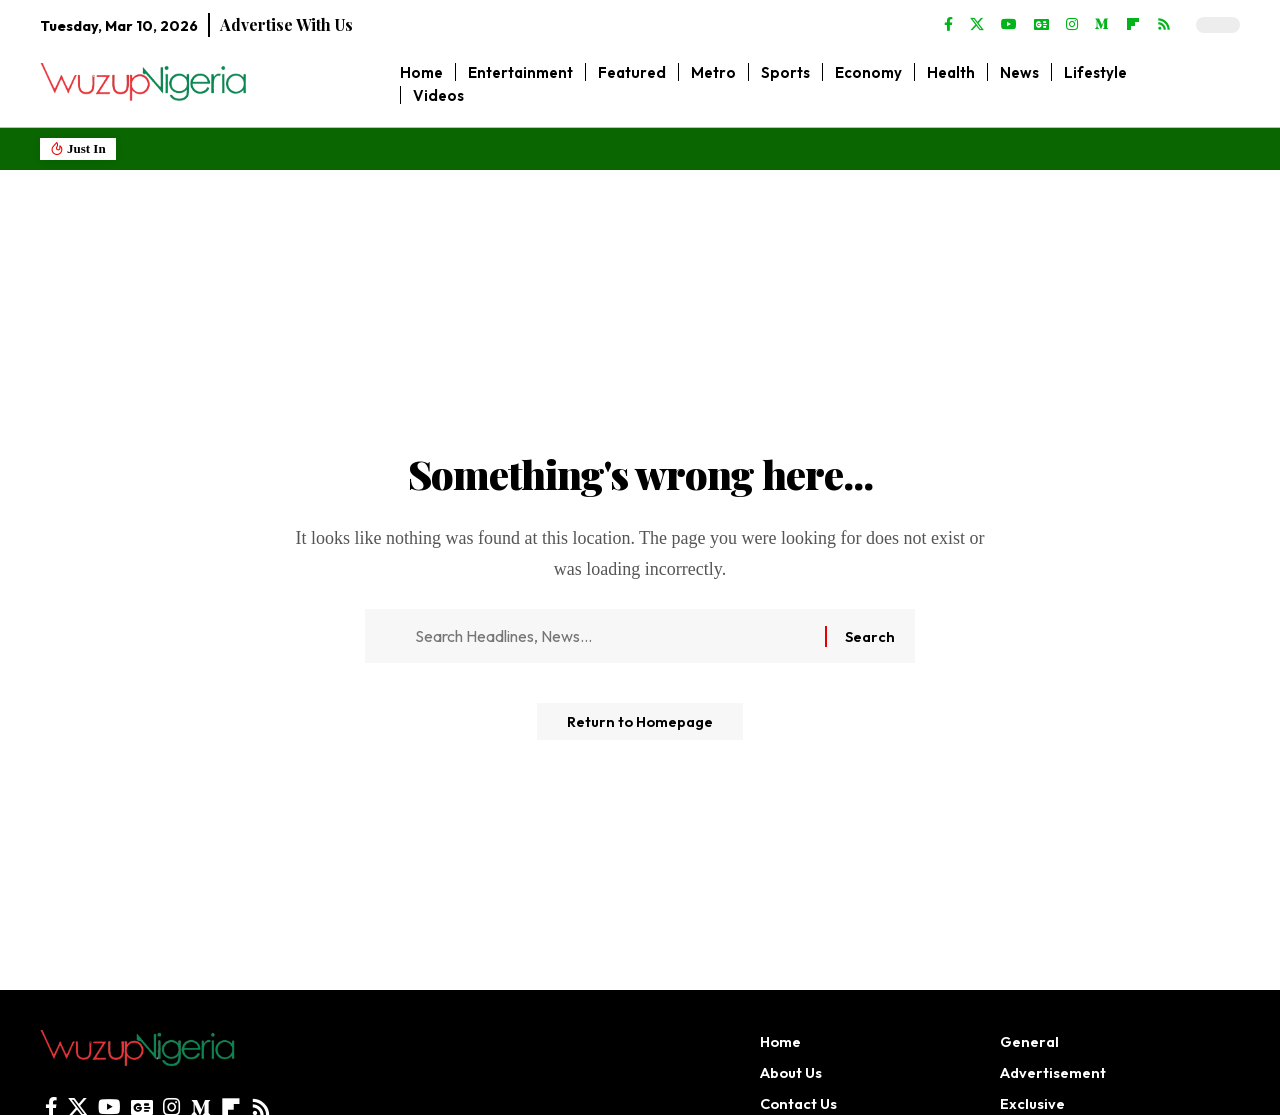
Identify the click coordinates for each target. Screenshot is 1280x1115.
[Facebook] (948, 25)
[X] (977, 25)
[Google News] (1041, 25)
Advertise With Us (286, 24)
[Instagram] (1072, 25)
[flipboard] (1133, 25)
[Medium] (1102, 25)
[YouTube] (1009, 25)
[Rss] (1164, 25)
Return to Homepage (640, 729)
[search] (1225, 84)
